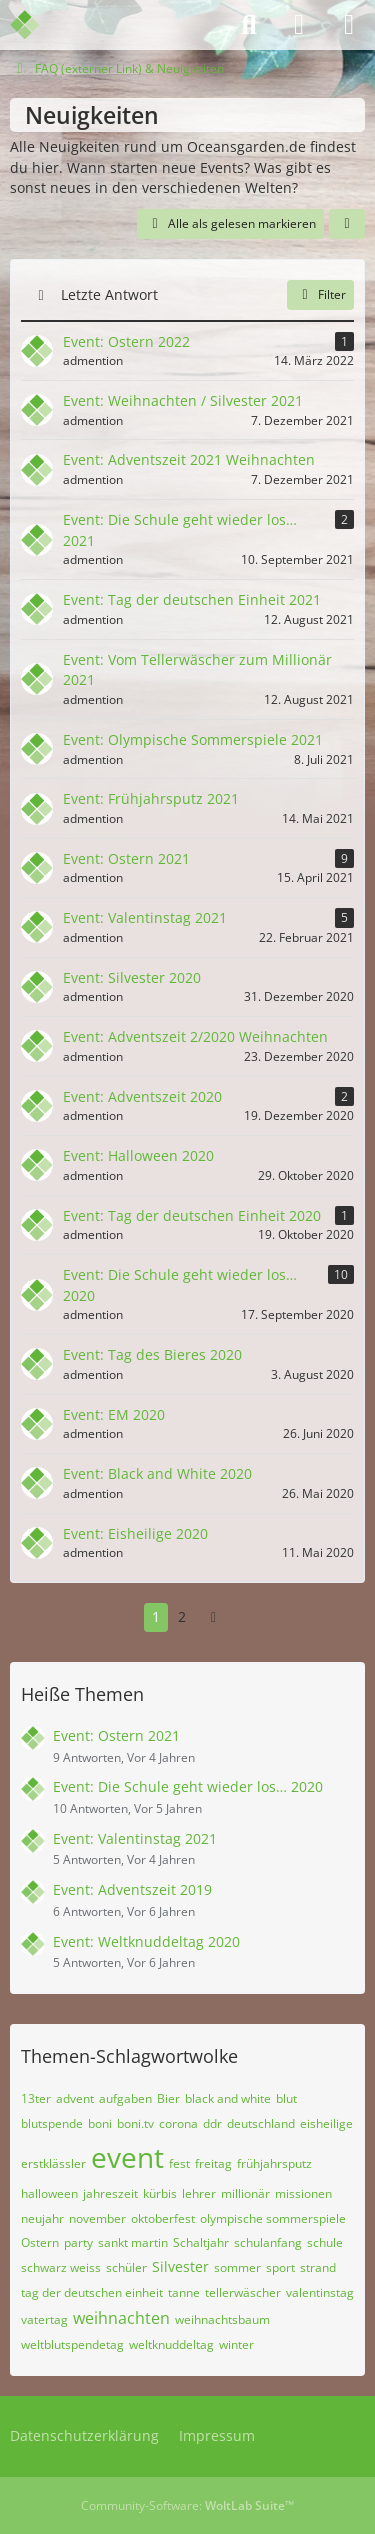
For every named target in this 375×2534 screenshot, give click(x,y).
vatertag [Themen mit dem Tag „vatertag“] (44, 2319)
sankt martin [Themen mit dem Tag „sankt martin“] (133, 2242)
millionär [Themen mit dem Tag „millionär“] (245, 2193)
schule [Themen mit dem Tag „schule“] (325, 2242)
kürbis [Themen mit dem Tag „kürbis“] (160, 2193)
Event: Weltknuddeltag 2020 (146, 1941)
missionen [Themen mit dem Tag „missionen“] (303, 2193)
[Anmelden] (299, 25)
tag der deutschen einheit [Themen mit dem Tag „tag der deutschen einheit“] (92, 2292)
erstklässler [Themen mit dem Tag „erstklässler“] (53, 2163)
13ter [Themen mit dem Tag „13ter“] (36, 2098)
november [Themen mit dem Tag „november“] (97, 2218)
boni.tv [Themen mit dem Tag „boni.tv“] (135, 2123)
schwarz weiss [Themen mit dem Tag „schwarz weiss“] (61, 2267)
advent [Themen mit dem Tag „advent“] (75, 2098)
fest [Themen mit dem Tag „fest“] (179, 2163)
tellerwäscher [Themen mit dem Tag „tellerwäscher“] (243, 2292)
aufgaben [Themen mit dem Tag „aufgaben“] (125, 2098)
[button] (347, 224)
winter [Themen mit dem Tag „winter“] (236, 2344)
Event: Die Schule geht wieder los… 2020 (188, 1786)
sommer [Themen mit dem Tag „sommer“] (237, 2267)
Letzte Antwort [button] (109, 294)
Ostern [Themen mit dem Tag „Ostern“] (40, 2242)
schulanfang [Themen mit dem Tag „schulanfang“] (268, 2242)
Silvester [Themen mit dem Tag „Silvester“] (180, 2266)
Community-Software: (187, 2505)
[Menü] (349, 25)
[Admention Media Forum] (37, 25)
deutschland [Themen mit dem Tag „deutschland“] (261, 2123)
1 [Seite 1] (156, 1616)
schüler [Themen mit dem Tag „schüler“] (126, 2267)
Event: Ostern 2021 (116, 1735)
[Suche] (249, 25)
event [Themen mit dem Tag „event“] (127, 2157)
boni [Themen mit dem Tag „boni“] (100, 2123)
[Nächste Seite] (214, 1617)
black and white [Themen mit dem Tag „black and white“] (228, 2098)
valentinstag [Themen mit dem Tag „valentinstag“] (320, 2292)
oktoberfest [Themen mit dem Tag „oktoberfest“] (163, 2218)
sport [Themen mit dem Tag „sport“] (280, 2267)
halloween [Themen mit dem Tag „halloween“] (49, 2193)
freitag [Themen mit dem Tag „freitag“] (213, 2163)
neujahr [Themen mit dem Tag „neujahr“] (42, 2218)
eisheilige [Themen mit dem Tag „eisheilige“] (326, 2123)
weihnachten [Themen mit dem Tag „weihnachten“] (121, 2318)
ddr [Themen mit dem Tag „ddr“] (212, 2123)
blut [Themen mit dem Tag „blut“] (286, 2098)
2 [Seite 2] (182, 1616)
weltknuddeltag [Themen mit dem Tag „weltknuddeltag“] (171, 2344)
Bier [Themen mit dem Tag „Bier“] (168, 2098)
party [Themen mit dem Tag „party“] (78, 2242)
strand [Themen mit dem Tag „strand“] (318, 2267)
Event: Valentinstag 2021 (135, 1838)
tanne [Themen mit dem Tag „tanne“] (184, 2292)
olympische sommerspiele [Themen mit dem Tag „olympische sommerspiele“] (273, 2218)
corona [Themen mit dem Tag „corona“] (178, 2123)
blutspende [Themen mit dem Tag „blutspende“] (52, 2123)
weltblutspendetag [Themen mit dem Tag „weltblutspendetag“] (72, 2344)
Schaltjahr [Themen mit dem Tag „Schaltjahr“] (201, 2242)
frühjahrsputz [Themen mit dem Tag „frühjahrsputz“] (274, 2163)
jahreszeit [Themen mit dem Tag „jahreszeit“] (110, 2193)
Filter (320, 294)
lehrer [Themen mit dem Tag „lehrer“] (199, 2193)
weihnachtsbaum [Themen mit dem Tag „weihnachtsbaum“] (222, 2319)
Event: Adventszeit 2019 (132, 1889)
